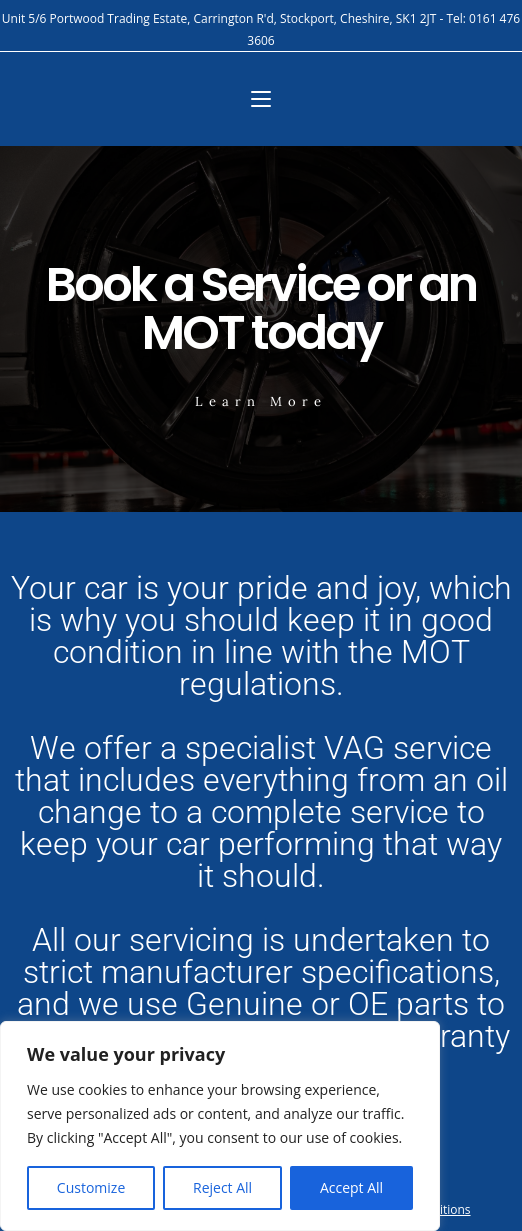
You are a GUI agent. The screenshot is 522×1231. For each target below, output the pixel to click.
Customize (91, 1187)
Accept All (351, 1187)
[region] (220, 1126)
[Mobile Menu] (261, 99)
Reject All (222, 1187)
